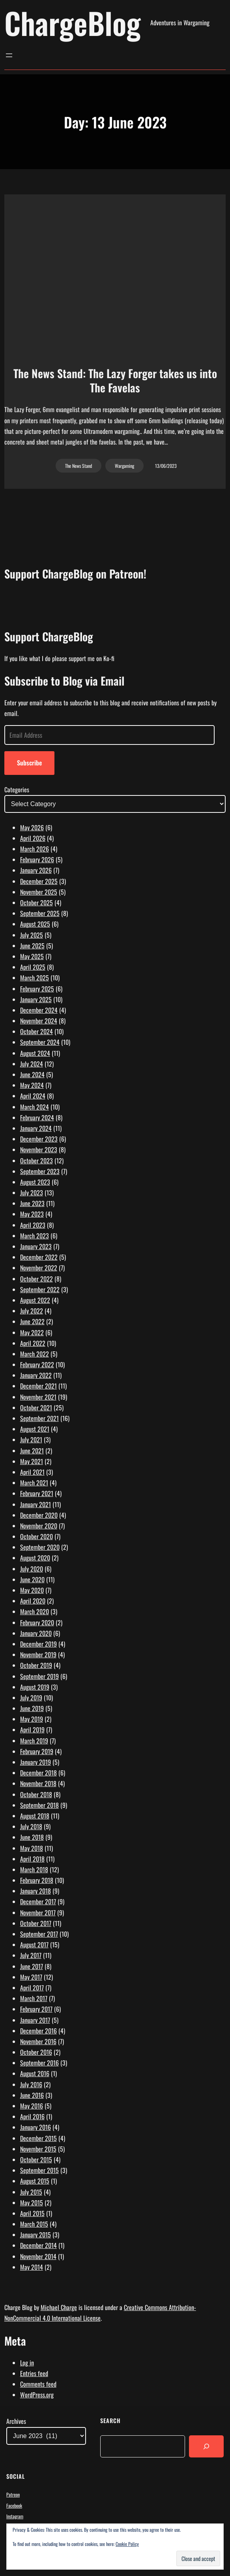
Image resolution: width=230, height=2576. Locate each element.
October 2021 (36, 1407)
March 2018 (34, 1869)
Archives (16, 2421)
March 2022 (34, 1354)
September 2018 (39, 1805)
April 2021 (32, 1472)
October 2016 (36, 2052)
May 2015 (31, 2202)
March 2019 (34, 1740)
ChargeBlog (72, 23)
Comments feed (38, 2384)
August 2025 (35, 924)
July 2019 (31, 1697)
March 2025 (34, 977)
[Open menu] (9, 55)
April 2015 (32, 2213)
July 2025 (31, 935)
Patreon (13, 2494)
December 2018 (38, 1772)
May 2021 (31, 1461)
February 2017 (36, 2009)
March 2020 (34, 1611)
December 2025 (39, 881)
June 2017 (31, 1966)
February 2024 (37, 1117)
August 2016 (34, 2073)
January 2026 (36, 870)
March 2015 (34, 2224)
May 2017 (31, 1977)
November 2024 (38, 1020)
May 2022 (32, 1332)
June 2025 (32, 945)
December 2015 (38, 2138)
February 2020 (37, 1622)
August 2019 (34, 1687)
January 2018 (35, 1891)
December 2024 (39, 1010)
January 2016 (35, 2127)
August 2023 (35, 1182)
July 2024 (31, 1063)
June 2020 (32, 1579)
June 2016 (32, 2095)
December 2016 (38, 2030)
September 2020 (40, 1547)
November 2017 (38, 1912)
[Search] (206, 2446)
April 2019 (32, 1729)
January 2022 (36, 1375)
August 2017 (34, 1944)
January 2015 (35, 2234)
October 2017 (35, 1923)
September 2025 (40, 913)
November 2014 (38, 2256)
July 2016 (31, 2084)
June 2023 (32, 1203)
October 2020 (36, 1536)
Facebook (14, 2505)
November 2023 (38, 1149)
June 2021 (32, 1450)
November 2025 (38, 892)
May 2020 (32, 1590)
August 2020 (35, 1557)
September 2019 (39, 1676)
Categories (16, 789)
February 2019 (36, 1751)
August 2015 (34, 2181)
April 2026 (32, 838)
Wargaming (124, 465)
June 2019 (32, 1708)
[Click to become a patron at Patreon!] (115, 614)
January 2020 (36, 1633)
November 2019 (38, 1654)
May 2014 (31, 2267)
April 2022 (32, 1343)
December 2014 (38, 2245)
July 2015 (31, 2192)
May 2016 (31, 2106)
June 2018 (32, 1837)
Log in (27, 2362)
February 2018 (36, 1880)
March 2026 (34, 849)
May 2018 (31, 1848)
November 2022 (38, 1267)
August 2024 (35, 1053)
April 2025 (32, 967)
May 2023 (32, 1214)
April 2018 (32, 1859)
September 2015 (39, 2170)
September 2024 (40, 1042)
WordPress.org (37, 2394)
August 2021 (34, 1429)
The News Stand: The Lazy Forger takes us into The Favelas (115, 380)
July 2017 (30, 1955)
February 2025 (37, 988)
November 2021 (38, 1397)
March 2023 (34, 1235)
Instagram (14, 2516)
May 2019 (31, 1719)
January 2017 (35, 2020)
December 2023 (39, 1139)
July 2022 (31, 1310)
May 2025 (32, 956)
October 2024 (36, 1031)
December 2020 (39, 1515)
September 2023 (40, 1171)
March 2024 (34, 1107)
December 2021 (38, 1386)
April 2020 (32, 1601)
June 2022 (32, 1321)
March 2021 (34, 1482)
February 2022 (37, 1364)
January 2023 (36, 1246)
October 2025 (36, 902)
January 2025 (36, 999)
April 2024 (32, 1096)
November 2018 (38, 1783)
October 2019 (36, 1665)
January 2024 (36, 1128)
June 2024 (32, 1074)
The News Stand (78, 465)
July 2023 (31, 1192)
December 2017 (38, 1901)
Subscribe (29, 762)
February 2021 (36, 1493)
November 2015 (38, 2149)
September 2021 (39, 1418)
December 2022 (39, 1257)
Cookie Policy (127, 2543)
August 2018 (34, 1815)
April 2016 (32, 2116)
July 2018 (31, 1826)
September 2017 (39, 1934)
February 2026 (37, 859)
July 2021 (31, 1439)
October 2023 (36, 1160)
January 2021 (35, 1504)
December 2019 (38, 1644)
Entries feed (34, 2373)
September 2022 (40, 1289)
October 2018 (36, 1794)
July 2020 (31, 1568)
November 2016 (38, 2041)
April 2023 (32, 1225)
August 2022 (35, 1300)
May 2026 (32, 827)
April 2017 (32, 1987)
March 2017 (33, 1998)
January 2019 (35, 1762)
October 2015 (36, 2159)
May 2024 (32, 1085)
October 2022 (36, 1278)
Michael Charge (59, 2307)
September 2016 (39, 2062)
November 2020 (38, 1525)
